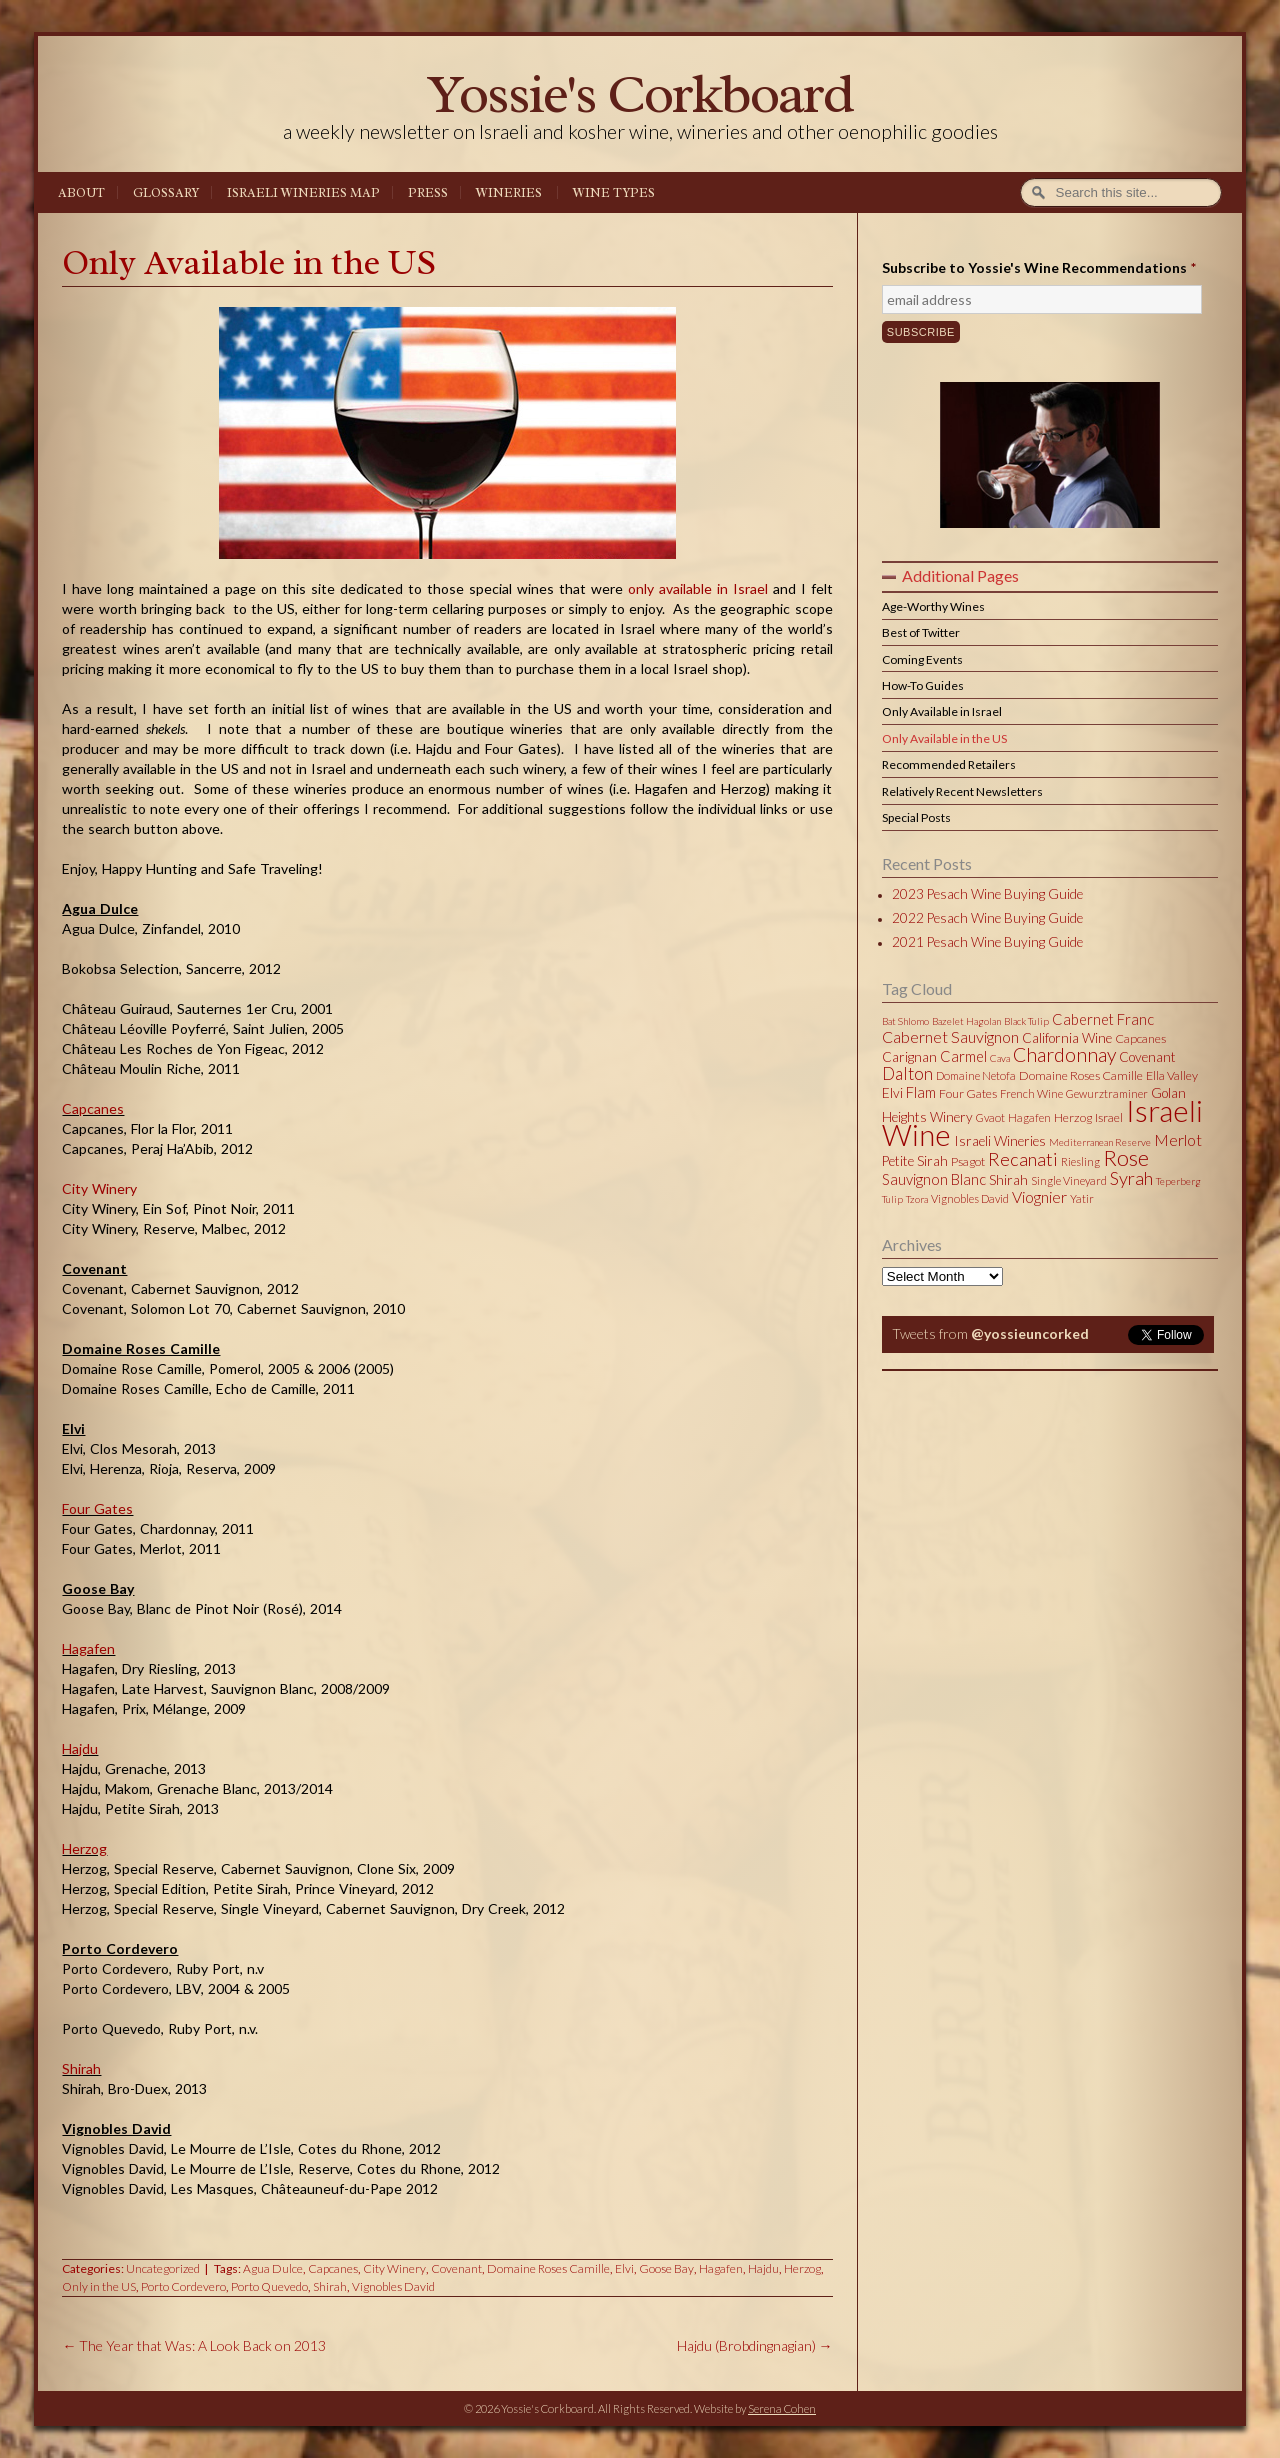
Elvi (624, 2268)
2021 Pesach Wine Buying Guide (987, 942)
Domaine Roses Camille (548, 2268)
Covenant (456, 2268)
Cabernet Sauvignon (950, 1036)
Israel (1109, 1117)
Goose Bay (666, 2268)
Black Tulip (1026, 1021)
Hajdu (80, 1748)
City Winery (99, 1188)
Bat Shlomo (905, 1021)
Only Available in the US (249, 262)
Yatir (1082, 1198)
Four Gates (97, 1508)
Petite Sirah (915, 1161)
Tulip (892, 1199)
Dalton (907, 1073)
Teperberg (1178, 1181)
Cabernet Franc (1103, 1019)
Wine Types (614, 193)
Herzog (84, 1848)
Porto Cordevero (183, 2286)
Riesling (1080, 1161)
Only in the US (99, 2286)
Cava (1000, 1058)
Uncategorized (163, 2268)
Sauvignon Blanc (934, 1179)
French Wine (1031, 1093)
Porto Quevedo (269, 2286)
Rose (1126, 1158)
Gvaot (990, 1117)
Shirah (81, 2068)
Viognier (1039, 1196)
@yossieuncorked (1030, 1333)
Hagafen (88, 1648)
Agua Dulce (273, 2268)
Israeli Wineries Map (303, 193)
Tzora (917, 1199)
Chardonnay (1064, 1054)
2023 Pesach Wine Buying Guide (987, 894)
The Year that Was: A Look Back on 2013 (194, 2345)
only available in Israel (698, 588)
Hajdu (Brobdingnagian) (755, 2345)
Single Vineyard (1069, 1180)
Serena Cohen (782, 2408)
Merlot (1178, 1139)
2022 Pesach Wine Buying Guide (987, 918)
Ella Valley (1172, 1075)
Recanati (1023, 1159)
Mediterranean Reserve (1100, 1142)
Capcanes (93, 1108)
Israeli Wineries (1000, 1141)
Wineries (509, 193)
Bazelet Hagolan (966, 1021)
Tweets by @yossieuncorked (976, 1360)
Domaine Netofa (976, 1075)
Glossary (166, 193)
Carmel (963, 1056)
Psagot (968, 1161)
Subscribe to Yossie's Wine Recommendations (1039, 267)
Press (428, 193)
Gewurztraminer (1107, 1093)
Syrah (1131, 1178)
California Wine (1067, 1038)
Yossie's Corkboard (640, 93)
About (81, 193)
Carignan (909, 1057)
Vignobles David (393, 2286)
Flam (921, 1092)
